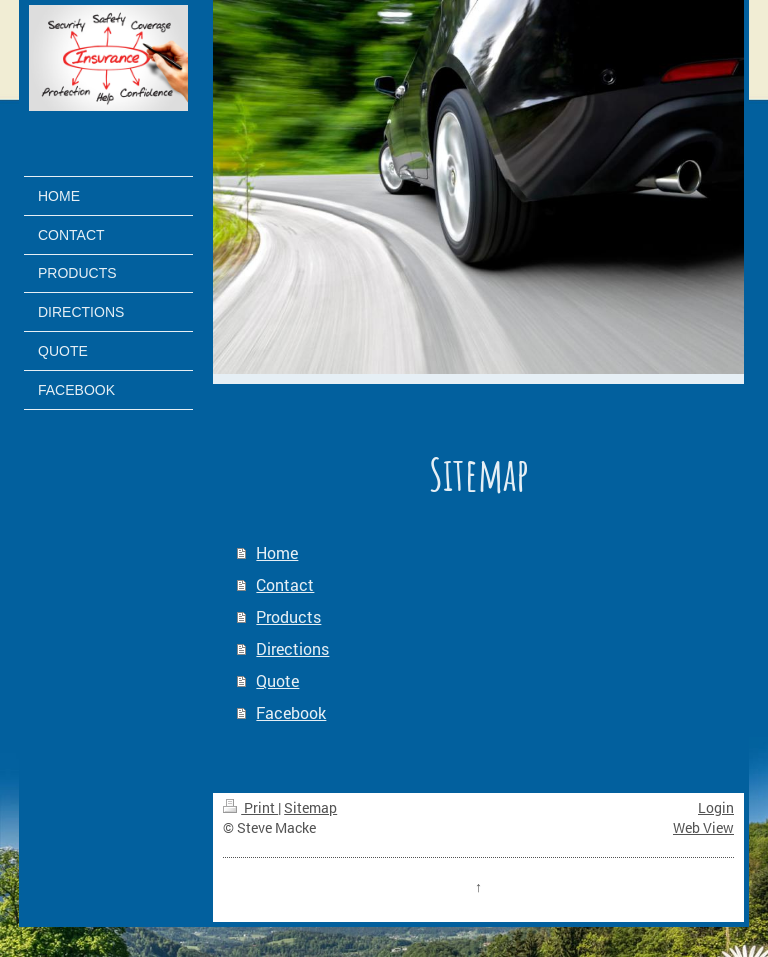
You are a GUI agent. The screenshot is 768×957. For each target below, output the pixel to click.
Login (716, 807)
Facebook (291, 712)
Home (277, 552)
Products (288, 616)
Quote (277, 680)
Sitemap (310, 807)
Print (250, 807)
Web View (703, 827)
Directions (292, 648)
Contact (285, 584)
